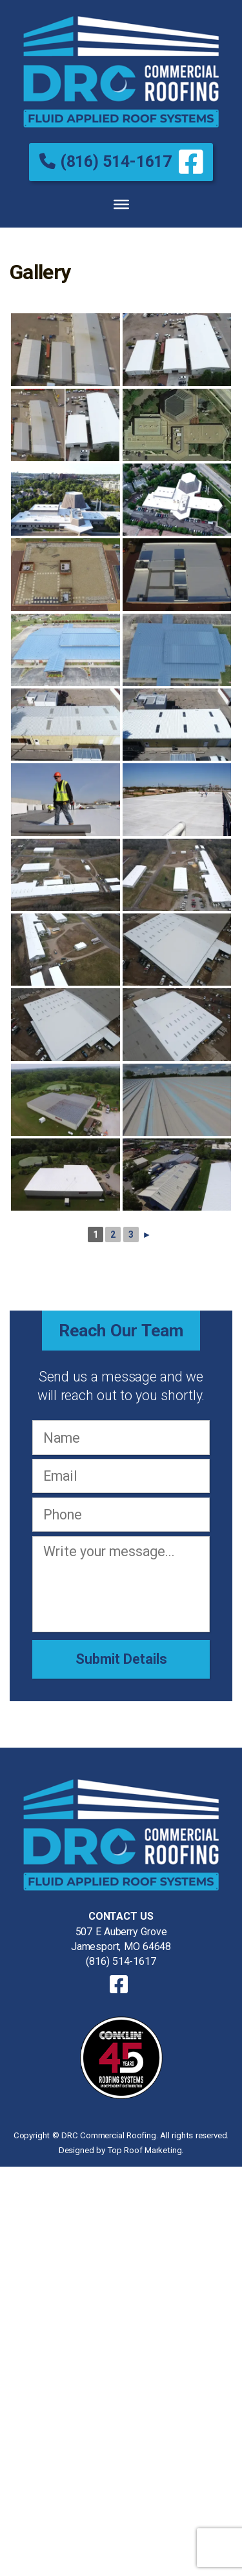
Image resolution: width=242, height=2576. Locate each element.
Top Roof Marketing (144, 2150)
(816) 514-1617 (105, 161)
